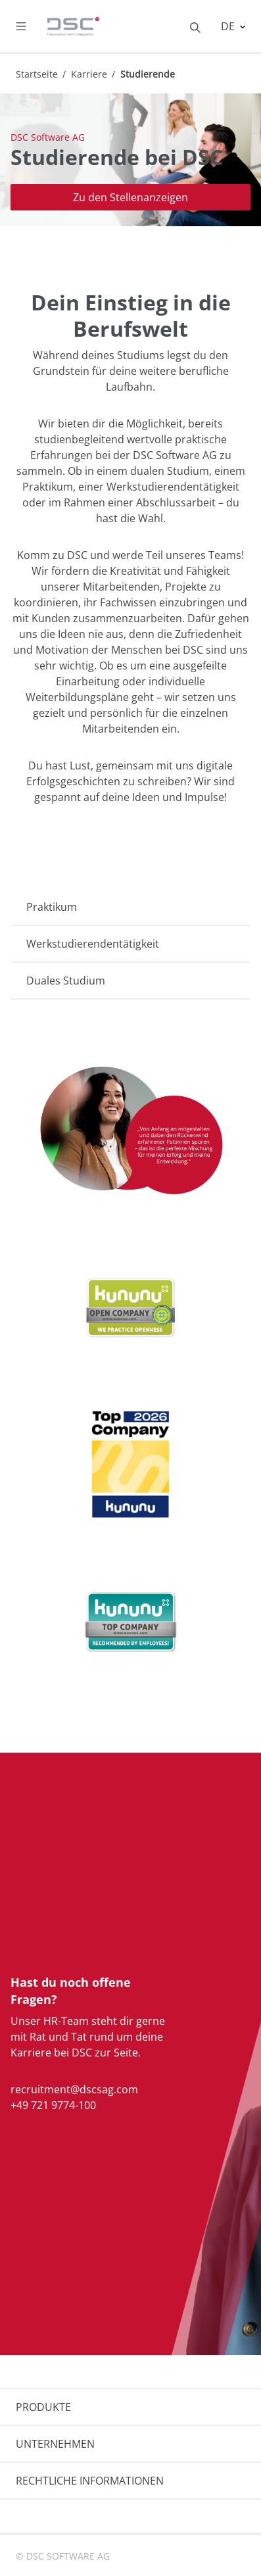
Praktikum (51, 907)
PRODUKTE (43, 2407)
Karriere (89, 74)
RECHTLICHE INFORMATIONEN (90, 2480)
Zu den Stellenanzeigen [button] (130, 197)
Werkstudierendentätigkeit (92, 943)
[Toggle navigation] (31, 26)
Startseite (37, 74)
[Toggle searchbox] (195, 26)
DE (229, 26)
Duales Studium (65, 980)
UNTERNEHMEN (55, 2444)
